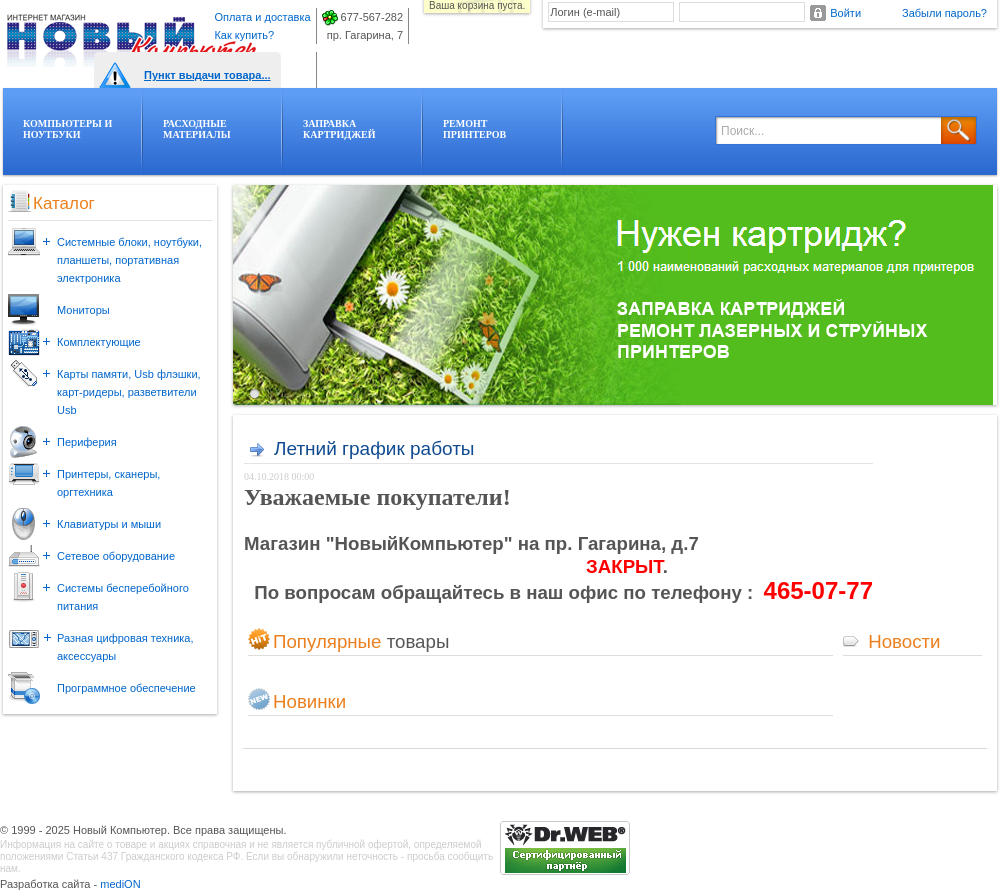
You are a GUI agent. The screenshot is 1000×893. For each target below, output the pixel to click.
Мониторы (83, 310)
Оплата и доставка (262, 17)
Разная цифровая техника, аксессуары (125, 647)
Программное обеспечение (126, 688)
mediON (120, 884)
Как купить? (244, 35)
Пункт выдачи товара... (207, 75)
